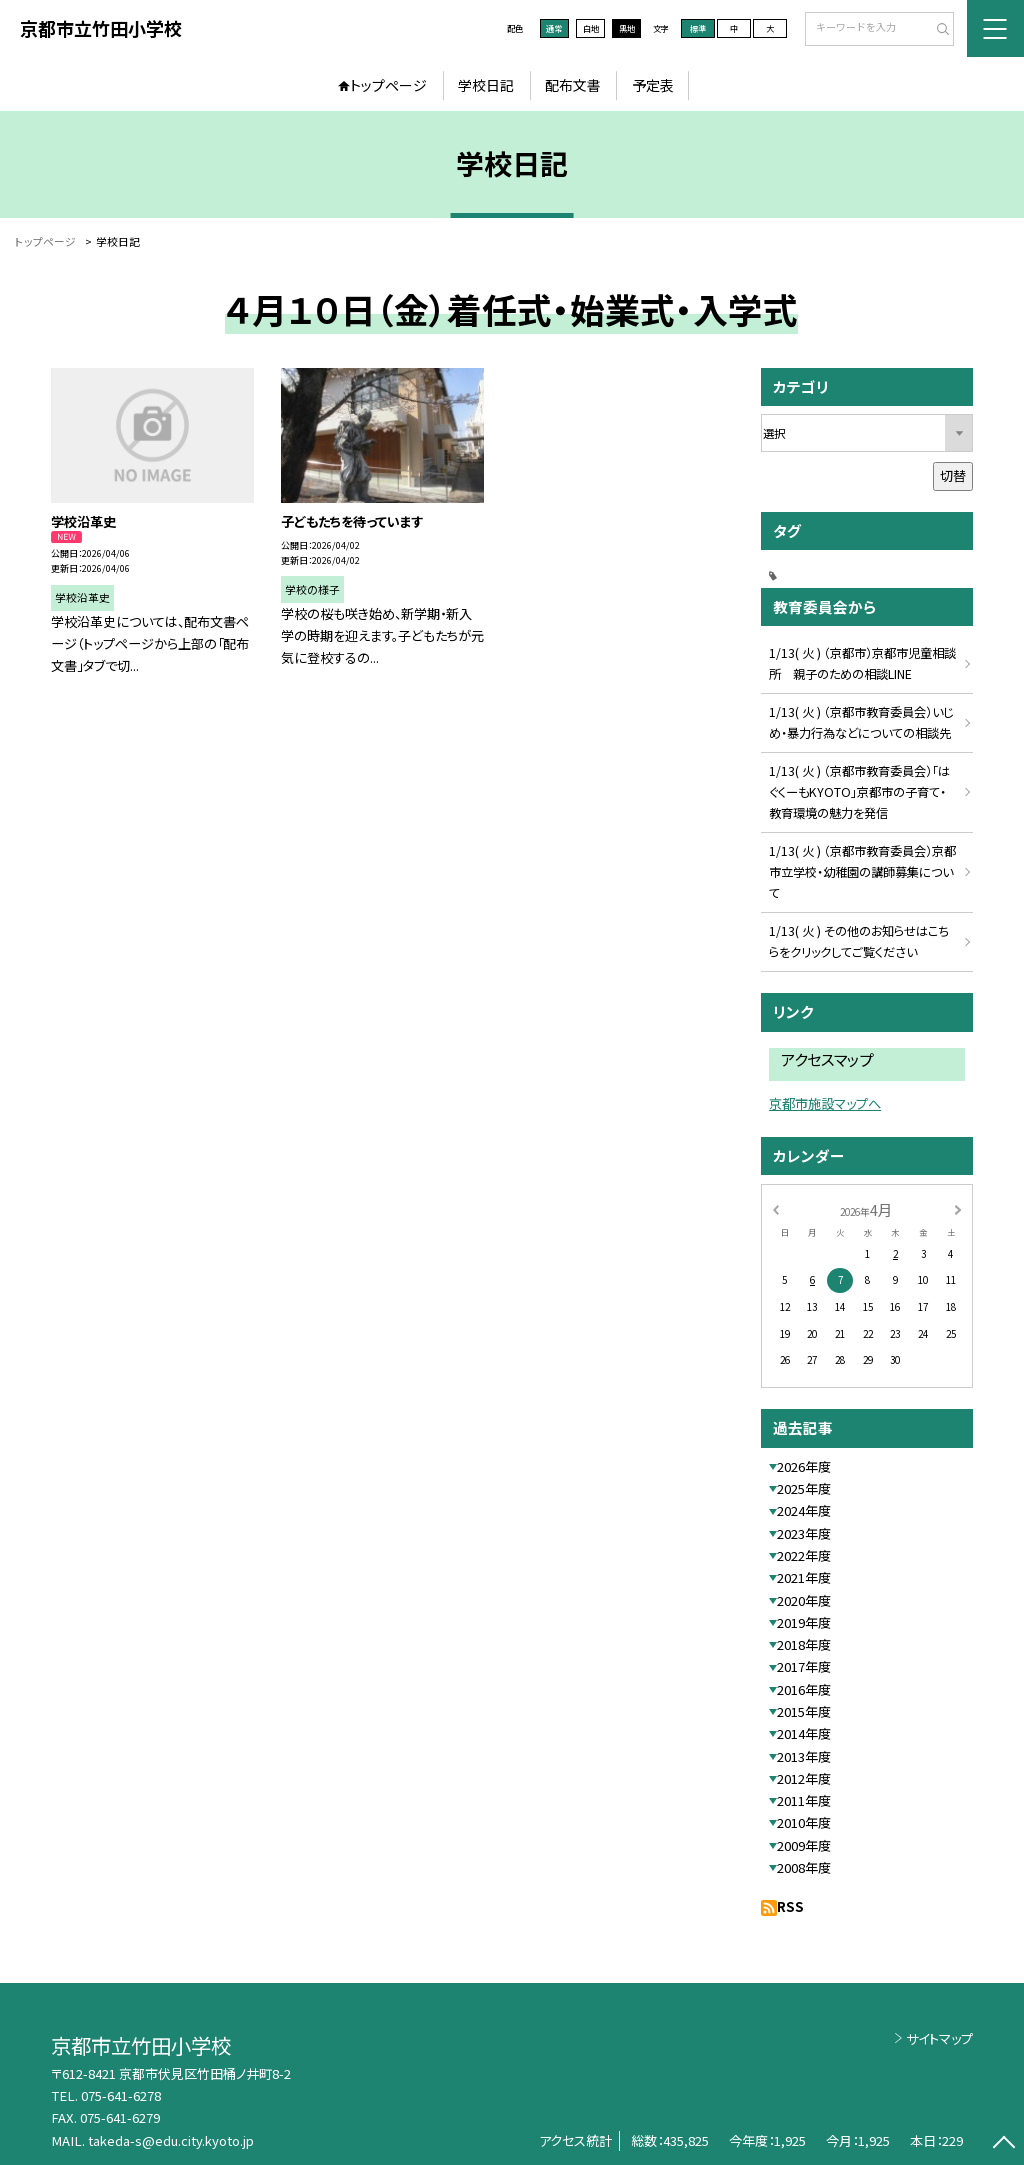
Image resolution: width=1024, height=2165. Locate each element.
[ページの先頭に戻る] (1003, 2144)
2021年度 (804, 1577)
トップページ (388, 85)
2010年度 (804, 1822)
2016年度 (804, 1689)
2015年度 (804, 1711)
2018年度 (804, 1644)
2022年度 (804, 1555)
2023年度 (804, 1533)
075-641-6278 (121, 2095)
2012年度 (804, 1778)
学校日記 (486, 85)
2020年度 (804, 1600)
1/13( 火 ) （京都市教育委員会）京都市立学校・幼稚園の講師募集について (862, 872)
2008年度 (804, 1867)
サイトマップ (939, 2038)
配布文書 (573, 85)
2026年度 (804, 1466)
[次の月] (958, 1209)
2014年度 (804, 1733)
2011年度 (804, 1800)
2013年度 (804, 1756)
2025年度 (804, 1488)
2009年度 (804, 1845)
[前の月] (775, 1209)
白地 (591, 28)
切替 (953, 475)
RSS (790, 1906)
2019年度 (804, 1622)
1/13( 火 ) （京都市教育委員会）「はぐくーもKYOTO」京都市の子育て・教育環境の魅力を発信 (859, 792)
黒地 (627, 28)
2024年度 (804, 1510)
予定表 (653, 85)
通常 (554, 28)
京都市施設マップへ (825, 1103)
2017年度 (804, 1666)
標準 (698, 28)
